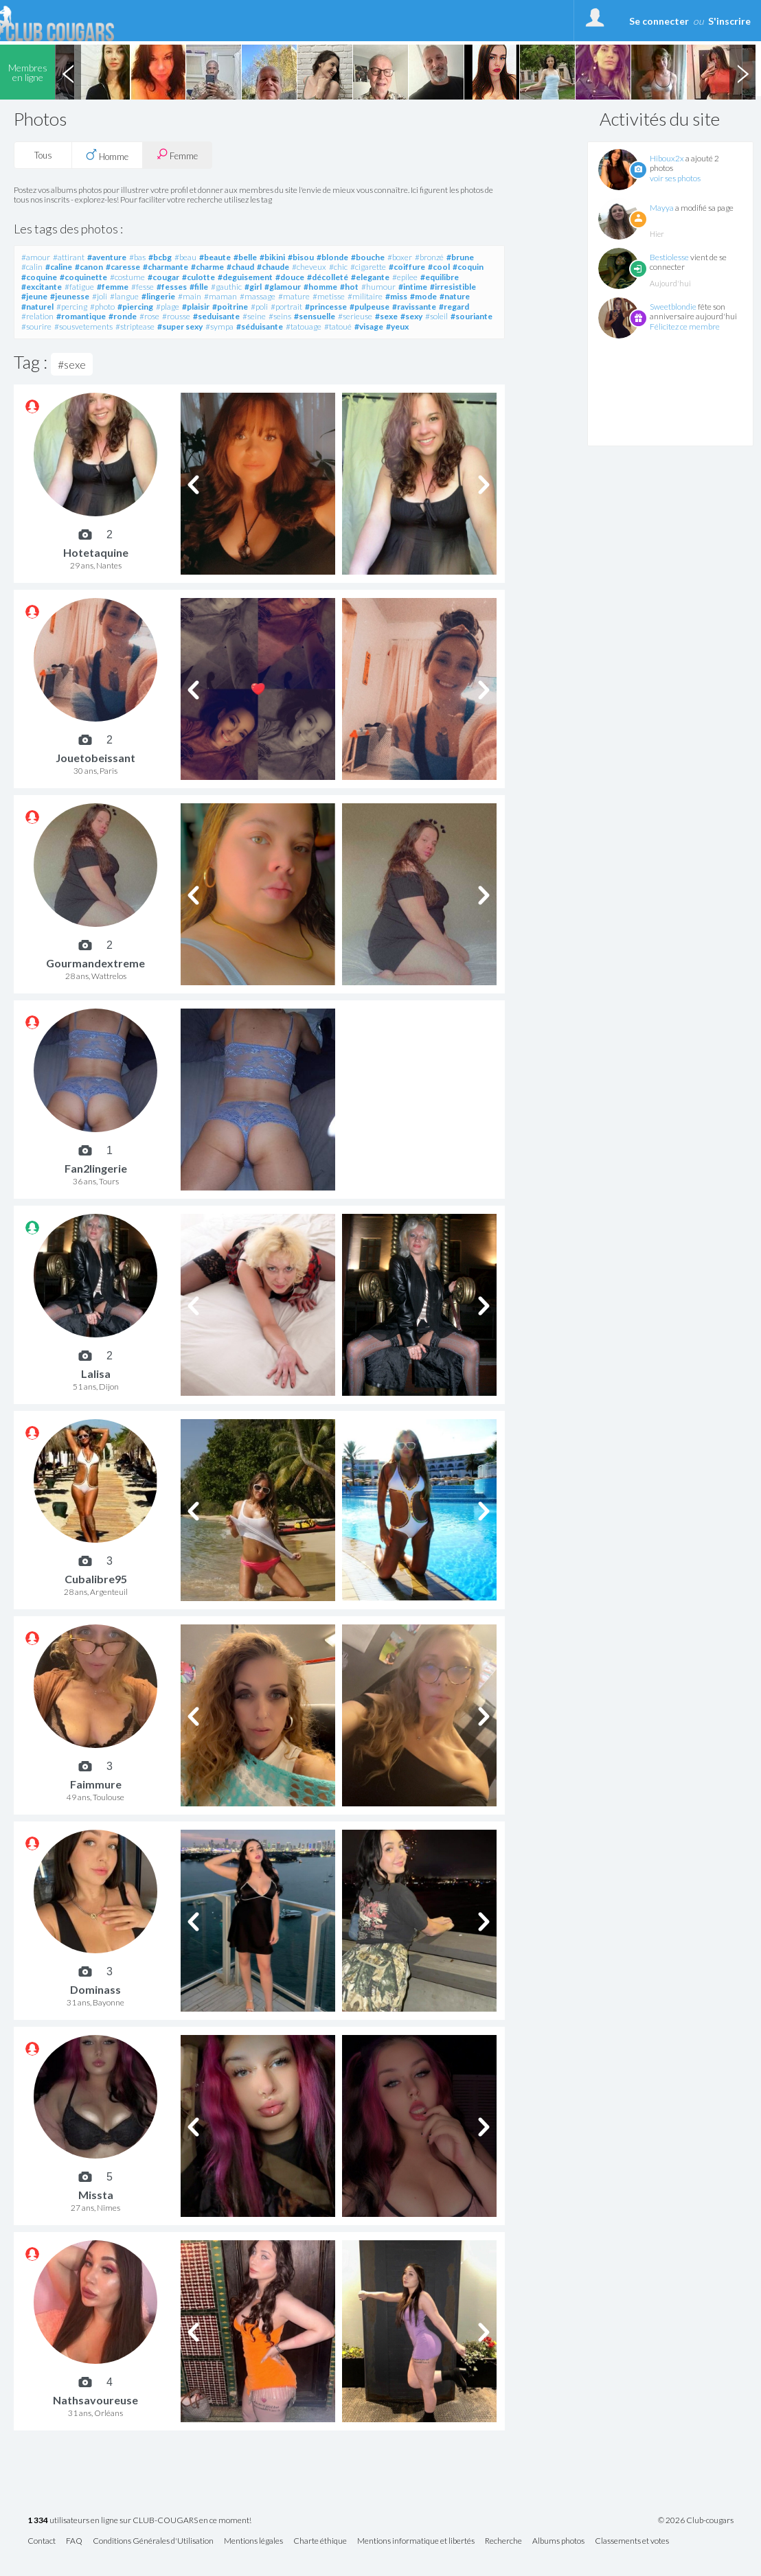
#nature (455, 296)
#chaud (240, 267)
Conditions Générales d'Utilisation (153, 2541)
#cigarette (368, 267)
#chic (338, 267)
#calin (32, 267)
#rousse (176, 316)
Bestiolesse (669, 257)
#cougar (163, 277)
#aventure (106, 257)
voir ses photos (675, 178)
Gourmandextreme (95, 962)
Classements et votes (632, 2541)
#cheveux (309, 267)
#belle (245, 257)
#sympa (219, 326)
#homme (320, 286)
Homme (107, 155)
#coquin (468, 267)
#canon (89, 267)
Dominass (95, 1989)
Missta (95, 2194)
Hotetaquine (95, 552)
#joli (99, 296)
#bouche (368, 257)
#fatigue (79, 286)
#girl (253, 286)
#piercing (135, 306)
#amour (35, 257)
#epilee (405, 277)
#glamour (282, 286)
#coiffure (407, 267)
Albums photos (558, 2541)
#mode (423, 296)
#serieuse (355, 316)
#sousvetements (83, 326)
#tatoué (338, 326)
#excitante (41, 286)
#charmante (165, 267)
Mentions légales (253, 2541)
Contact (41, 2541)
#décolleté (327, 277)
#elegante (370, 277)
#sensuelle (314, 316)
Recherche (503, 2541)
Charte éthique (320, 2541)
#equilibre (439, 277)
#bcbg (160, 257)
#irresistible (453, 286)
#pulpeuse (369, 306)
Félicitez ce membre (685, 326)
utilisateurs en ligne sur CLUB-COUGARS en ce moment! (139, 2520)
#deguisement (245, 277)
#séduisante (259, 326)
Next (742, 72)
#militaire (365, 296)
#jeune (34, 296)
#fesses (172, 286)
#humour (378, 286)
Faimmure (96, 1784)
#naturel (37, 306)
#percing (71, 306)
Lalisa (96, 1373)
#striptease (135, 326)
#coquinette (83, 277)
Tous (43, 155)
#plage (167, 306)
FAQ (74, 2541)
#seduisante (216, 316)
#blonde (332, 257)
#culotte (198, 277)
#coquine (39, 277)
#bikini (272, 257)
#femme (112, 286)
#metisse (329, 296)
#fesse (142, 286)
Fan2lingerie (96, 1168)
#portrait (286, 306)
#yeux (397, 326)
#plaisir (195, 306)
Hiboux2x (667, 158)
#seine (254, 316)
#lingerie (158, 296)
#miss (396, 296)
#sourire (36, 326)
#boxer (399, 257)
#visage (368, 326)
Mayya (662, 208)
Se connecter (659, 21)
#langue (124, 296)
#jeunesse (69, 296)
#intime (412, 286)
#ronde (123, 316)
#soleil (436, 316)
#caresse (123, 267)
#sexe (386, 316)
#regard (454, 306)
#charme (207, 267)
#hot (349, 286)
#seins (280, 316)
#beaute (215, 257)
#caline (58, 267)
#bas (137, 257)
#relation (37, 316)
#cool (439, 267)
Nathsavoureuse (95, 2399)
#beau (185, 257)
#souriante (471, 316)
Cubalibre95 (96, 1578)
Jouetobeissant (95, 757)
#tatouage (303, 326)
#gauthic (226, 286)
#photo (102, 306)
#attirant (68, 257)
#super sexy (180, 326)
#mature (294, 296)
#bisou (301, 257)
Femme (177, 154)
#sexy (411, 316)
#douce (289, 277)
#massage (257, 296)
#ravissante (414, 306)
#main (189, 296)
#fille (199, 286)
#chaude (273, 267)
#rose (149, 316)
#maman (220, 296)
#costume (127, 277)
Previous (68, 72)
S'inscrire (729, 21)
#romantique (81, 316)
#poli (259, 306)
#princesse (326, 306)
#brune (460, 257)
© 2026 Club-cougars (696, 2520)
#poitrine (230, 306)
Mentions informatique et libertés (416, 2541)
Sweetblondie (673, 306)
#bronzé (429, 257)
